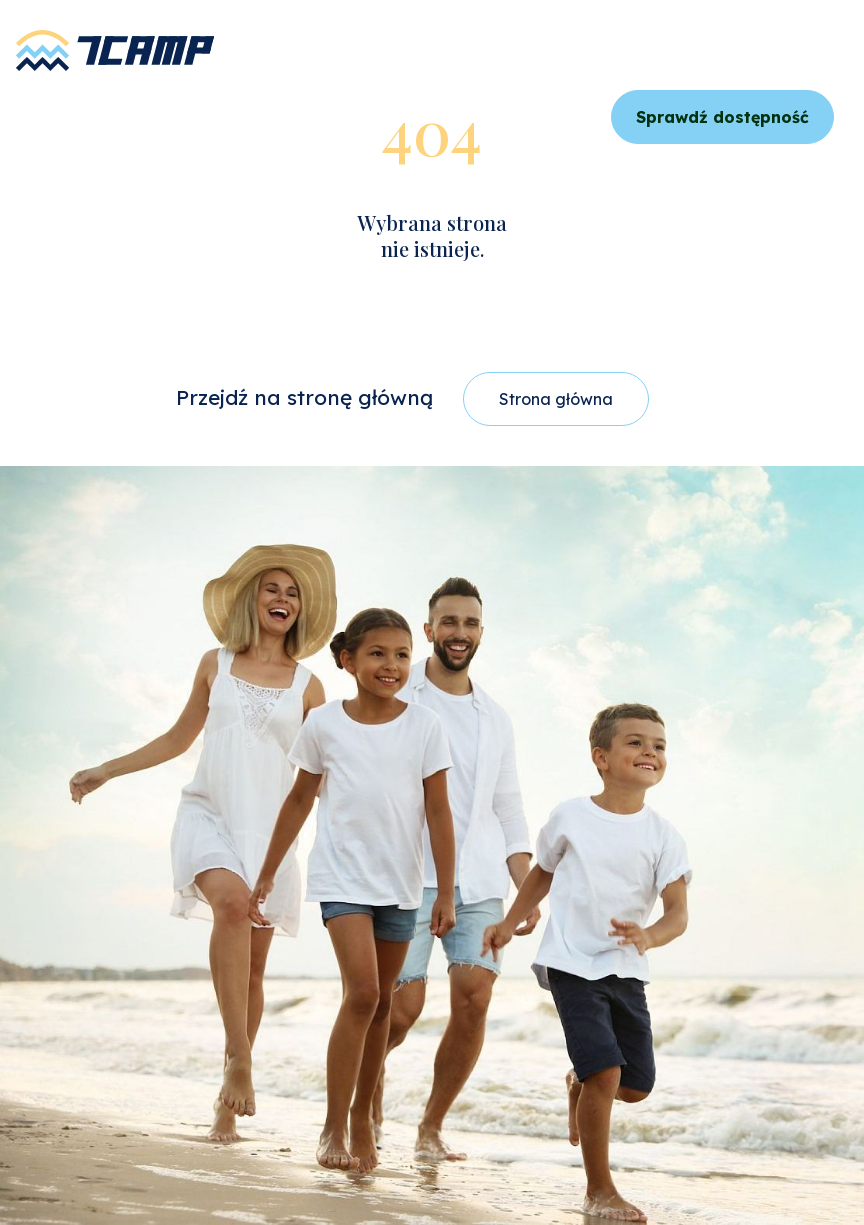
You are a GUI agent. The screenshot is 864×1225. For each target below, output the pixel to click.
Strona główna (556, 399)
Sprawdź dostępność (722, 117)
